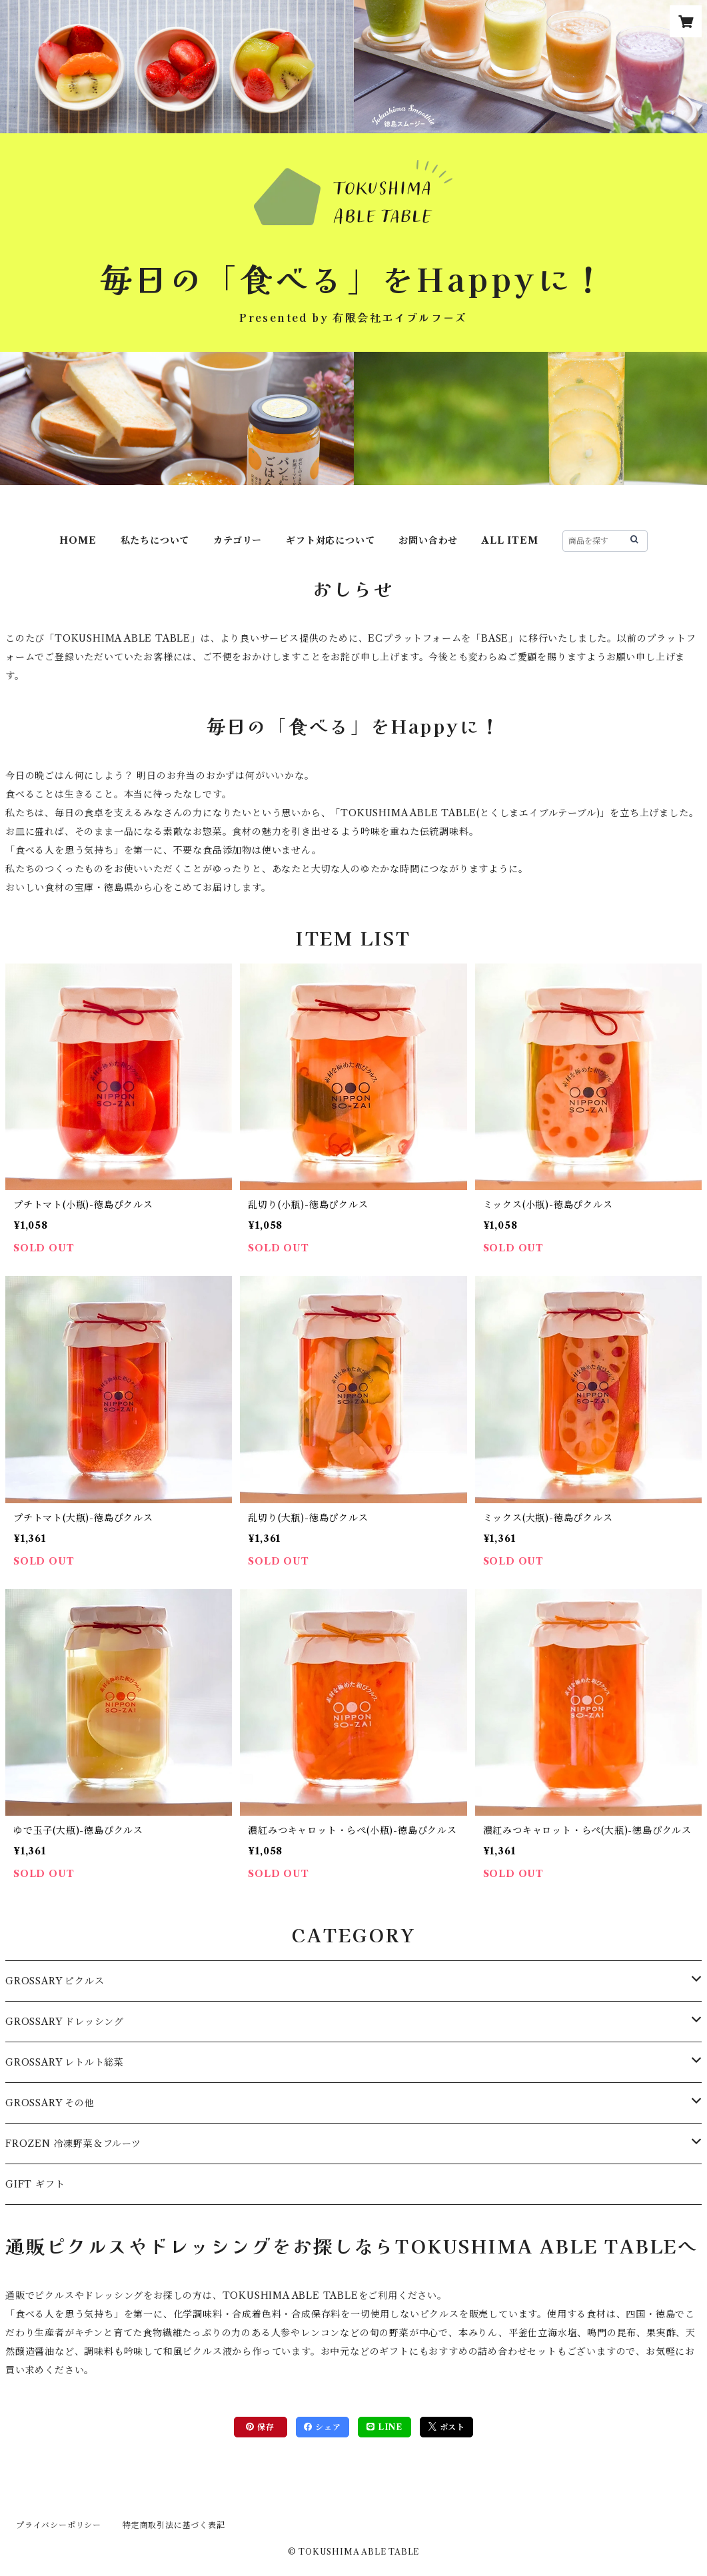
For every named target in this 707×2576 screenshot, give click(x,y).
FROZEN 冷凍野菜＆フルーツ (73, 2144)
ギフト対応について (330, 540)
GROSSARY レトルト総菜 (64, 2062)
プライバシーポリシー (58, 2525)
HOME (77, 540)
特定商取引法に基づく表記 (174, 2525)
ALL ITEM (510, 540)
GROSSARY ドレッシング (64, 2022)
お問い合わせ (428, 540)
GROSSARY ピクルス (54, 1981)
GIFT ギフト (35, 2184)
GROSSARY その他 (50, 2103)
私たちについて (155, 540)
